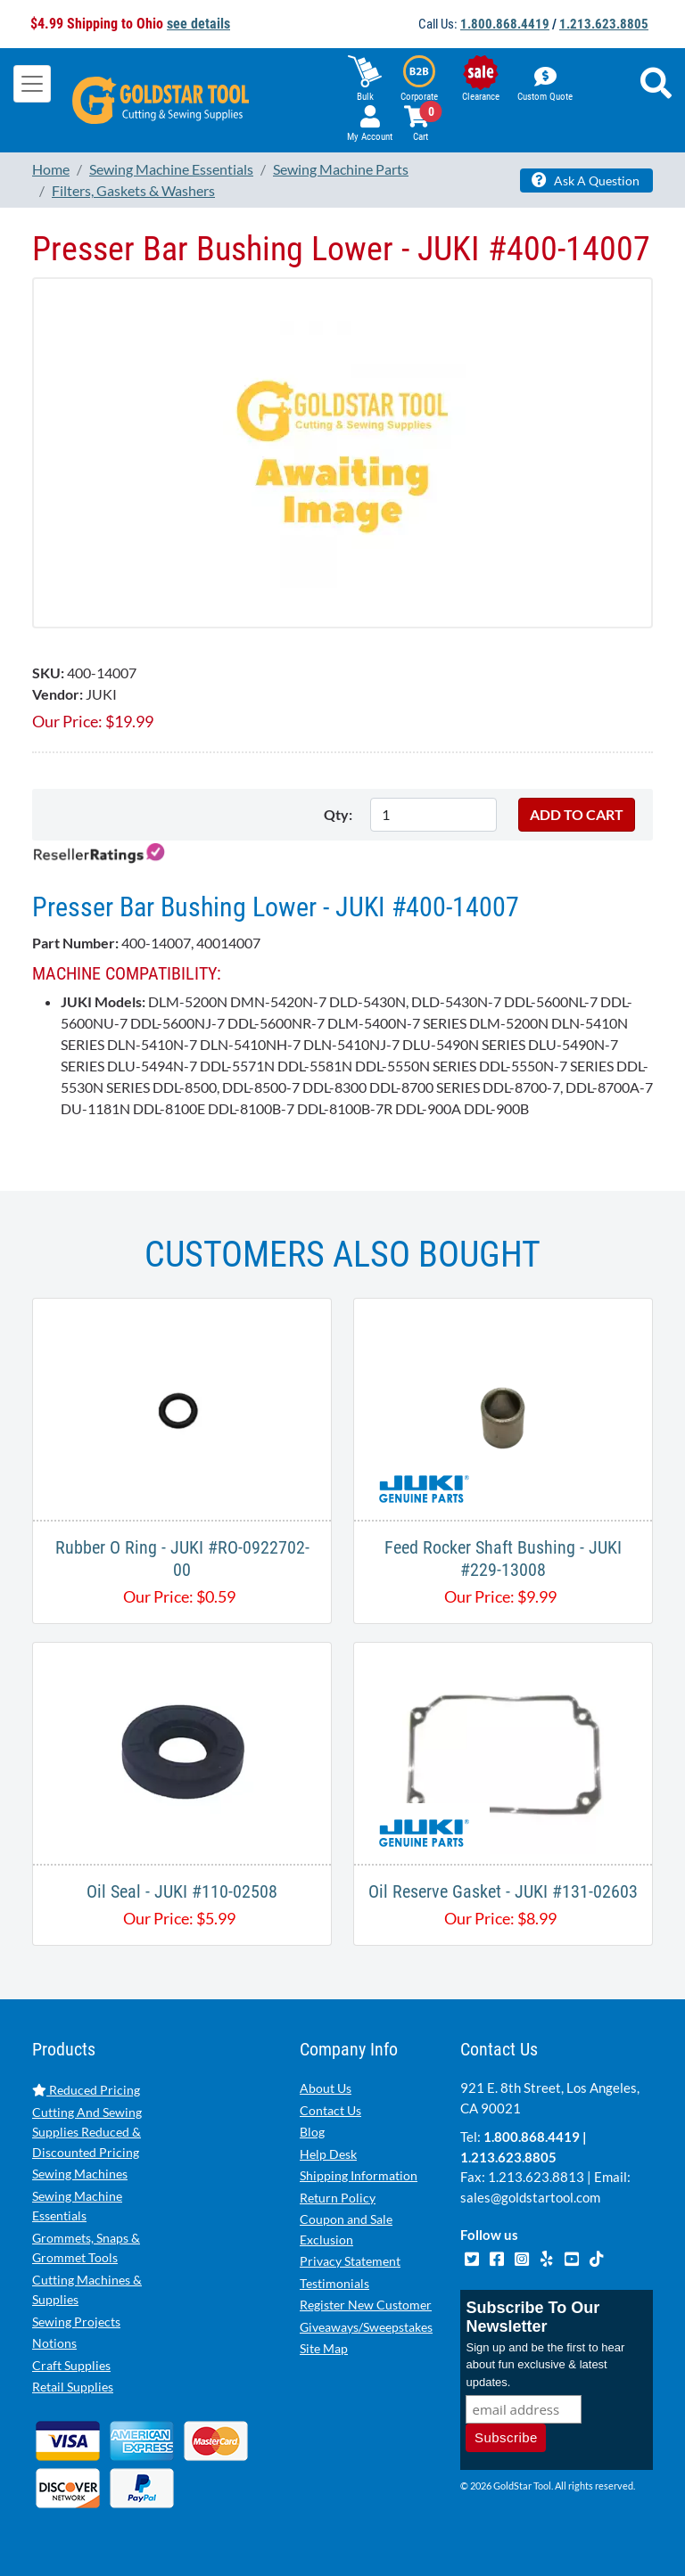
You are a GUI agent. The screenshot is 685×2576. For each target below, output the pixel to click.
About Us (325, 2088)
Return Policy (338, 2197)
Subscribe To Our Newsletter (532, 2317)
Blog (312, 2131)
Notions (54, 2342)
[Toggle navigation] (32, 84)
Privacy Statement (350, 2260)
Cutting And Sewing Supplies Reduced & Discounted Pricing (87, 2132)
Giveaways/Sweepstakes (366, 2326)
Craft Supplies (71, 2365)
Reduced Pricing (86, 2089)
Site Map (324, 2348)
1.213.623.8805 (603, 24)
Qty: (338, 814)
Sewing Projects (76, 2321)
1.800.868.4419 (504, 24)
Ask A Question (586, 180)
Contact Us (330, 2110)
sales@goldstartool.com (530, 2197)
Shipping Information (358, 2175)
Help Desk (328, 2154)
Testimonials (334, 2283)
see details (198, 23)
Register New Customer (366, 2304)
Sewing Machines (80, 2173)
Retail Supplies (72, 2386)
